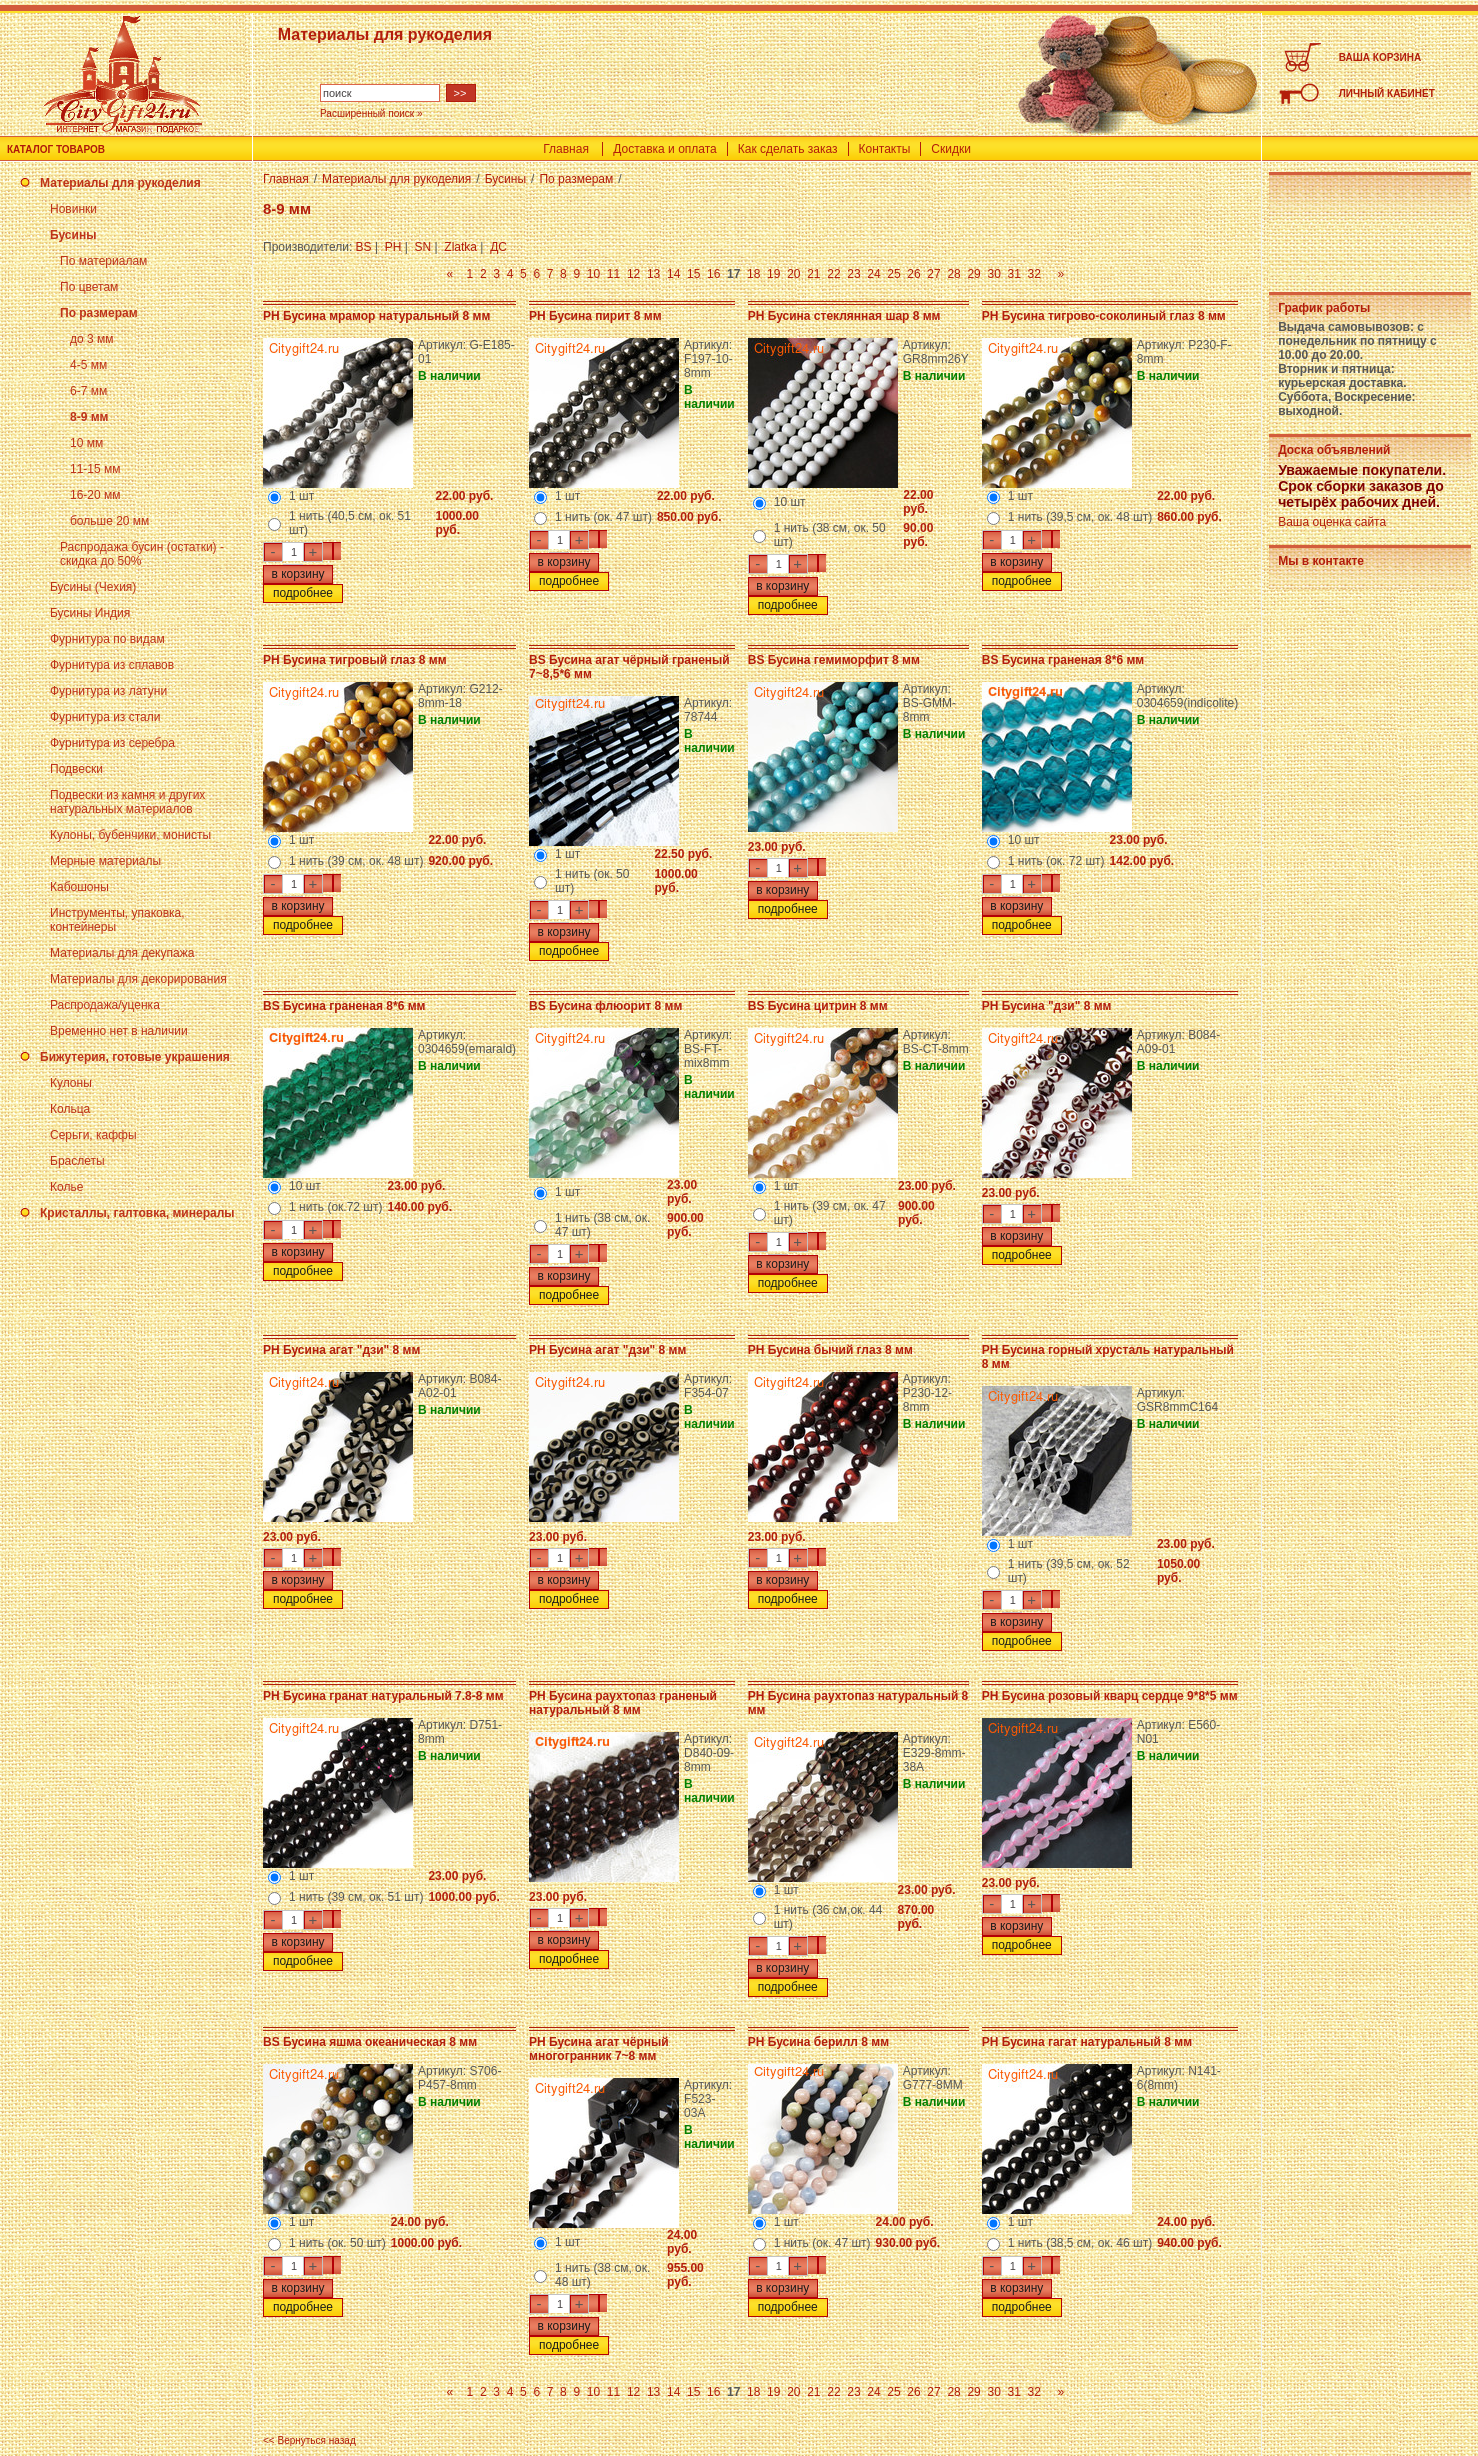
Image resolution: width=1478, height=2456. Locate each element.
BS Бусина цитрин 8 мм (818, 1006)
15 (693, 274)
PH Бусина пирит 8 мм (595, 316)
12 (633, 274)
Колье (66, 1187)
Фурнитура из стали (105, 717)
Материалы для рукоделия (120, 183)
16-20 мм (95, 495)
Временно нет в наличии (119, 1031)
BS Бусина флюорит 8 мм (605, 1006)
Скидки (951, 149)
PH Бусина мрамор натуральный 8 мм (376, 316)
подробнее (303, 593)
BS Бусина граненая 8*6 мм (1063, 660)
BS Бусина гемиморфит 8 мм (834, 660)
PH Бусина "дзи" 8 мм (1047, 1006)
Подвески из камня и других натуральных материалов (127, 802)
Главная (566, 149)
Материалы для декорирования (138, 979)
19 (773, 274)
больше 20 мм (109, 521)
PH (393, 247)
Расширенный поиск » (371, 113)
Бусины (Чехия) (93, 587)
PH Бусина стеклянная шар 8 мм (844, 316)
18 (753, 274)
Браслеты (77, 1161)
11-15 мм (95, 469)
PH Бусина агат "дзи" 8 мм (341, 1350)
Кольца (70, 1109)
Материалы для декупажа (122, 953)
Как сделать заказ (788, 149)
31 (1013, 274)
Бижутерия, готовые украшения (135, 1057)
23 (853, 274)
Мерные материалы (105, 861)
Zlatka (460, 247)
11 (613, 274)
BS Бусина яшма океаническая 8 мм (370, 2042)
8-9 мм (89, 417)
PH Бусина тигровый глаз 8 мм (355, 660)
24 (873, 274)
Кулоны (71, 1083)
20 (793, 274)
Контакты (885, 149)
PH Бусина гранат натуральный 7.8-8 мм (383, 1696)
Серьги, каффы (93, 1135)
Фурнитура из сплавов (112, 665)
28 (953, 274)
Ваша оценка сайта (1332, 522)
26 (913, 274)
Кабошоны (79, 887)
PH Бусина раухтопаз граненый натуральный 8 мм (623, 1703)
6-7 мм (88, 391)
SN (423, 247)
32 (1034, 274)
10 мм (86, 443)
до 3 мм (92, 339)
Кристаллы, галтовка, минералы (137, 1213)
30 (993, 274)
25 (893, 274)
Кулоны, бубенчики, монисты (130, 835)
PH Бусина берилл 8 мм (818, 2042)
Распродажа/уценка (105, 1005)
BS (364, 247)
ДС (498, 247)
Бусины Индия (90, 613)
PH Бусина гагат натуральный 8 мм (1087, 2042)
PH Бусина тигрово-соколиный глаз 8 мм (1104, 316)
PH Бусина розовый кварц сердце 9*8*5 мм (1110, 1696)
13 (653, 274)
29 (973, 274)
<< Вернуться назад (309, 2440)
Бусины (73, 235)
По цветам (89, 287)
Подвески (76, 769)
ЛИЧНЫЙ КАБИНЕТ (1387, 93)
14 (673, 274)
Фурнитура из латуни (108, 691)
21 (813, 274)
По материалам (103, 261)
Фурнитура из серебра (112, 743)
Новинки (73, 209)
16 (713, 274)
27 (933, 274)
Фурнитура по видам (107, 639)
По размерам (99, 313)
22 (833, 274)
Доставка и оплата (665, 149)
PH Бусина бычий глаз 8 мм (830, 1350)
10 (593, 274)
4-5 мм (88, 365)
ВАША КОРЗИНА (1380, 57)
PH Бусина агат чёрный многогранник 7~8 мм (599, 2049)
